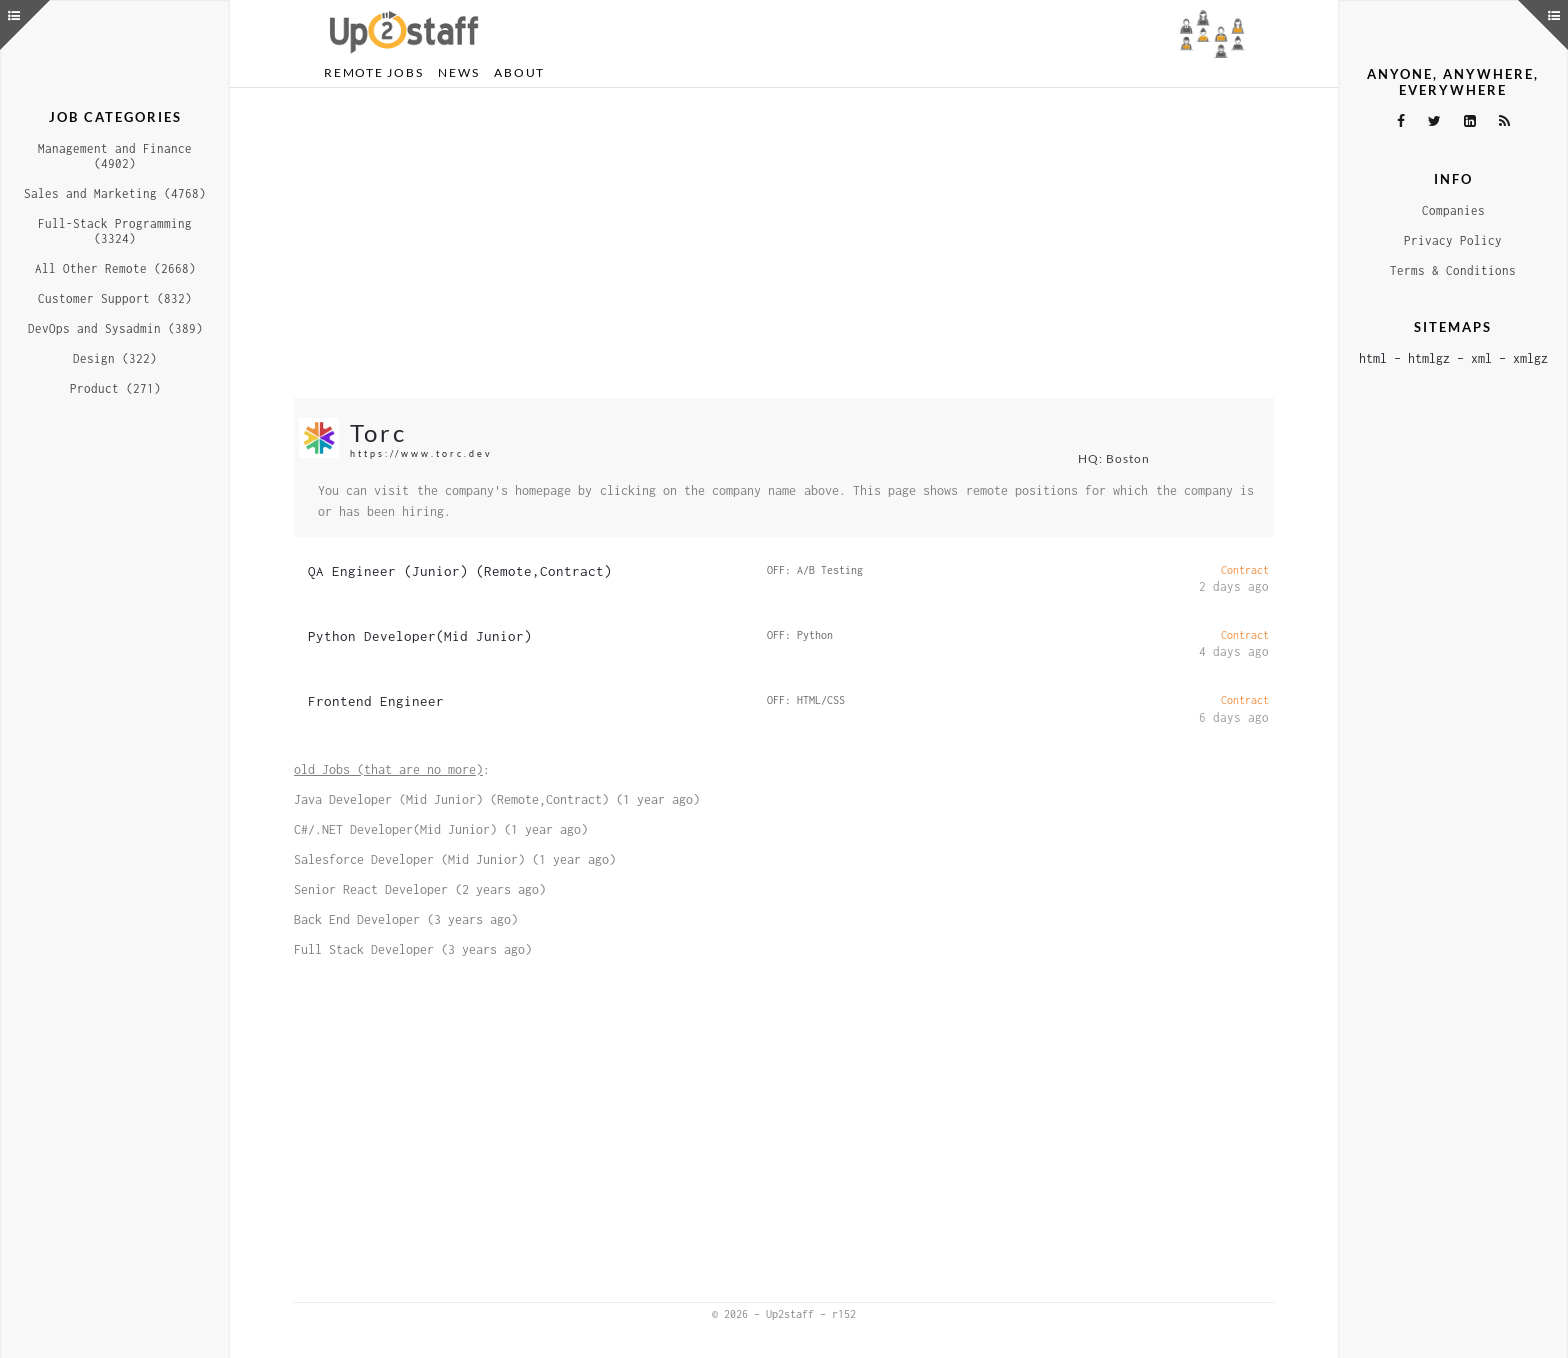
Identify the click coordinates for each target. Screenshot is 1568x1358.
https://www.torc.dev (421, 453)
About (519, 72)
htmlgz (1429, 358)
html (1373, 358)
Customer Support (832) (115, 298)
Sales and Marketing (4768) (115, 193)
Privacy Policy (1453, 240)
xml (1481, 358)
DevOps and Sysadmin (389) (115, 328)
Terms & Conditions (1453, 270)
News (458, 72)
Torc (378, 432)
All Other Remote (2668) (115, 268)
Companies (1453, 210)
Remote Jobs (373, 72)
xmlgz (1530, 358)
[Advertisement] (784, 243)
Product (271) (115, 388)
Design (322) (115, 358)
